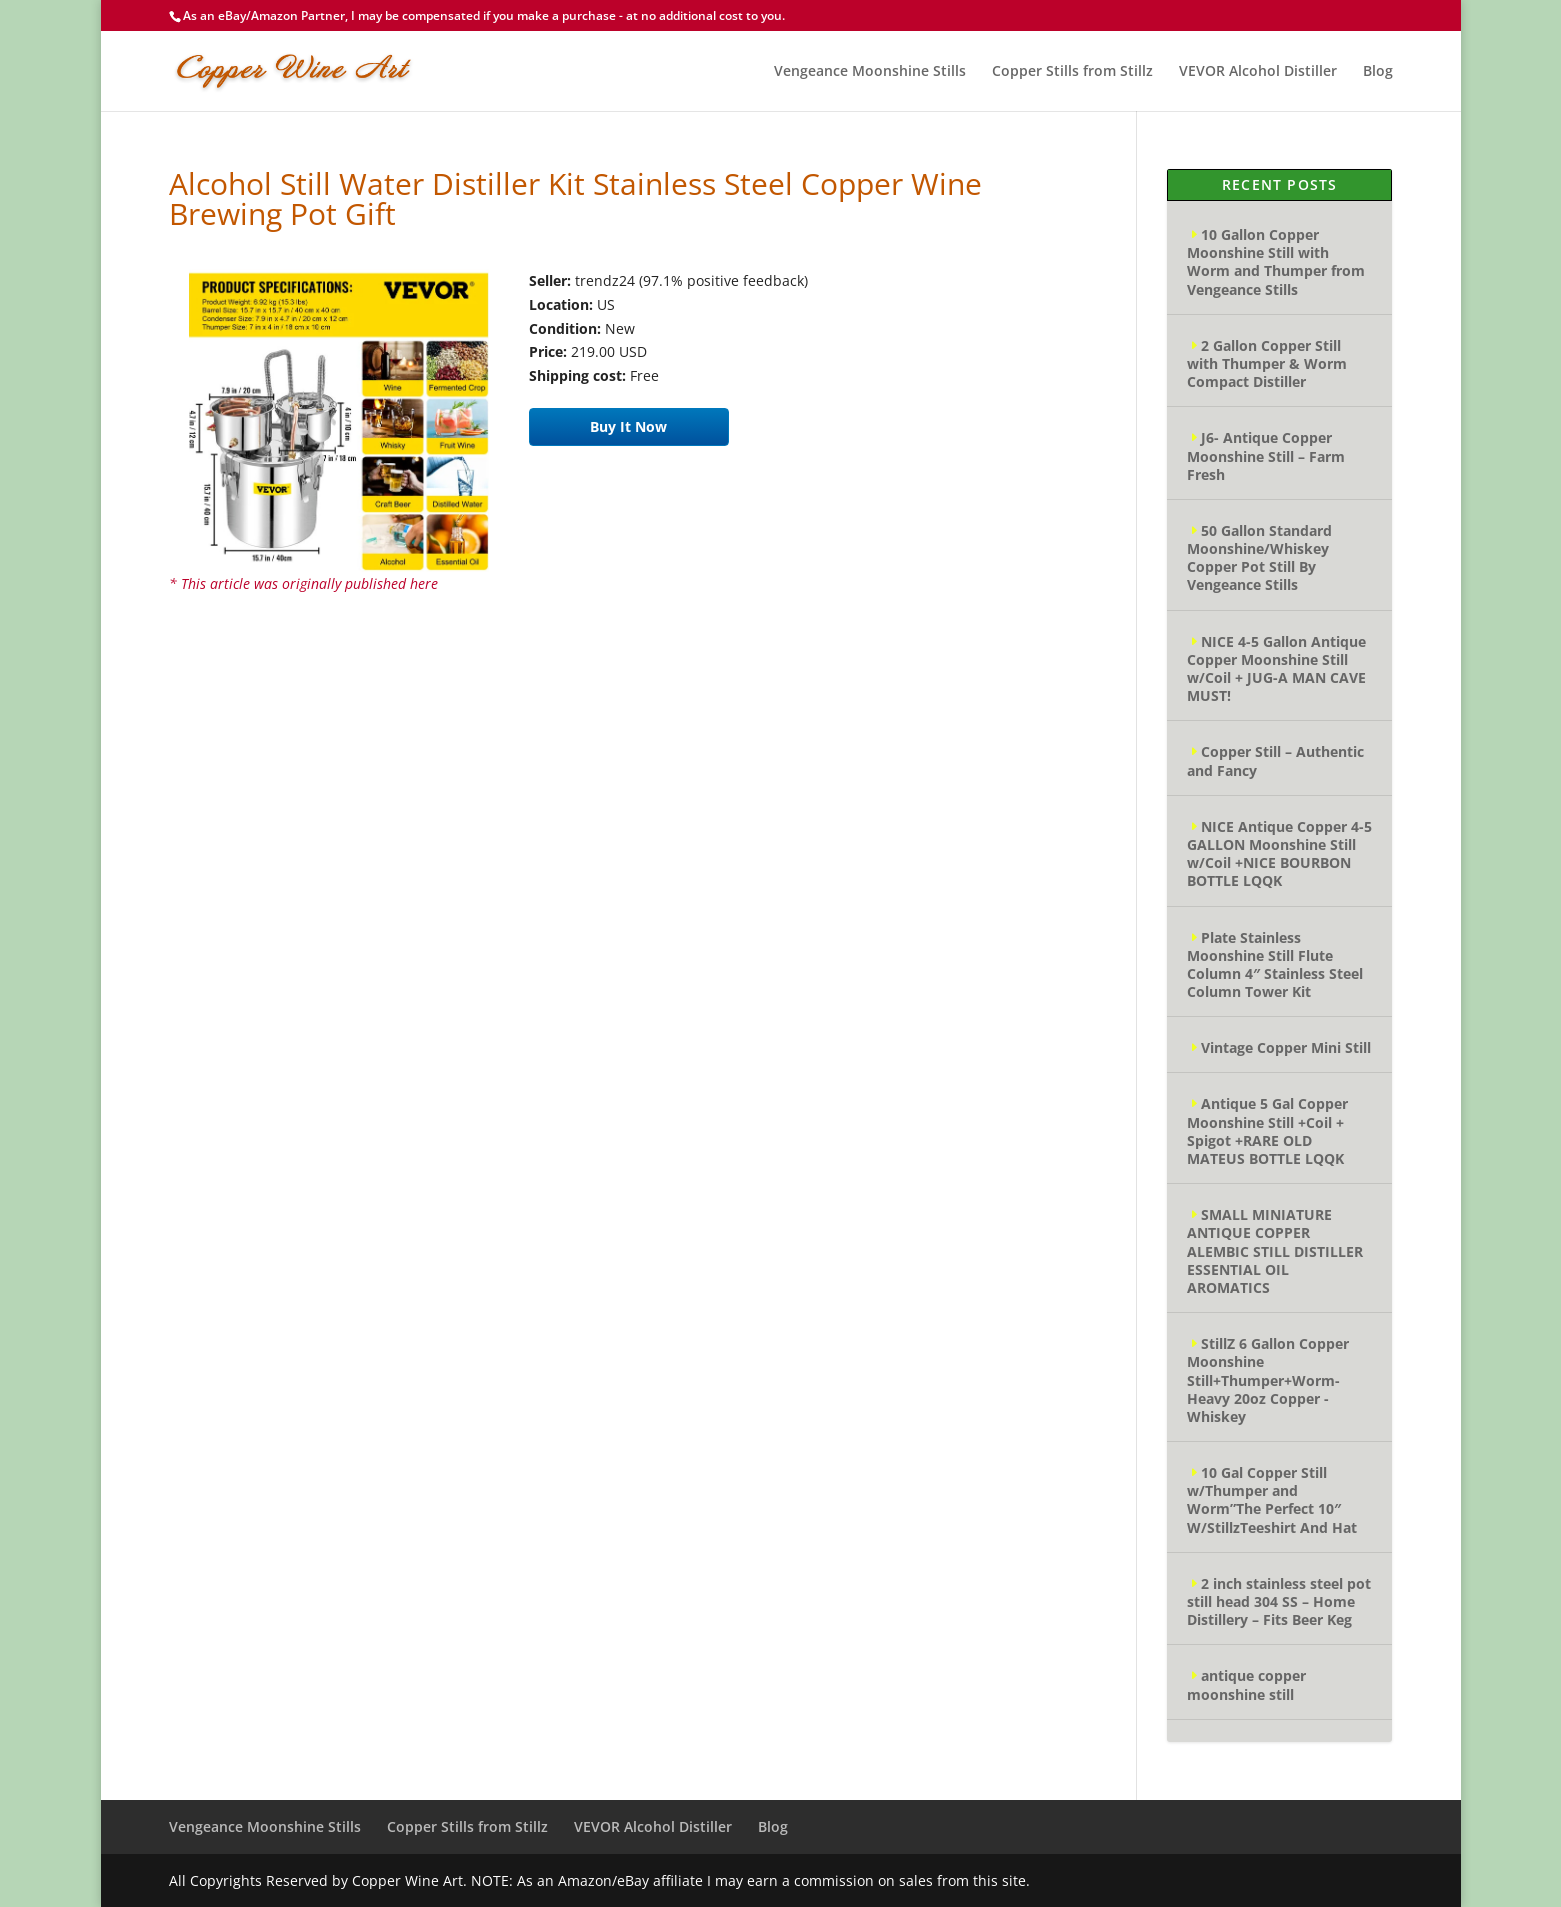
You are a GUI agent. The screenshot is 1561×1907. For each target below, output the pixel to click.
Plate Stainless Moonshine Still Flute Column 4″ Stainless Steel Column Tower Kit (1275, 965)
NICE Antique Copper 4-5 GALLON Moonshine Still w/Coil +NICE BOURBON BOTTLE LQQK (1279, 854)
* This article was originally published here (303, 583)
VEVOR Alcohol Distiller (1258, 72)
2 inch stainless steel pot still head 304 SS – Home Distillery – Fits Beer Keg (1279, 1601)
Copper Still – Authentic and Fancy (1275, 760)
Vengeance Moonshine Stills (870, 72)
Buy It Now (628, 426)
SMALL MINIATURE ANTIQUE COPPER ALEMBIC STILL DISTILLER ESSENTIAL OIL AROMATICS (1275, 1251)
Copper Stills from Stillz (1072, 72)
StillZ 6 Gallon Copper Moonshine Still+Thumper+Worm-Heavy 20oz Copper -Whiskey (1268, 1380)
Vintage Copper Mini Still (1286, 1047)
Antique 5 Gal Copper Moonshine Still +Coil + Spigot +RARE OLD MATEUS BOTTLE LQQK (1267, 1131)
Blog (1378, 72)
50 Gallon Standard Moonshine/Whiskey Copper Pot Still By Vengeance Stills (1259, 558)
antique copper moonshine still (1246, 1684)
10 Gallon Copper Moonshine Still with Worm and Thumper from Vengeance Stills (1276, 262)
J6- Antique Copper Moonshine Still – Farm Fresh (1266, 455)
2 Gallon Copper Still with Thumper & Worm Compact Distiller (1267, 363)
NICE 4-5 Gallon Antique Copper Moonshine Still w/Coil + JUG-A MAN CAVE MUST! (1276, 669)
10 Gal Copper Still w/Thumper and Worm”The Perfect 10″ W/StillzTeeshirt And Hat (1272, 1500)
